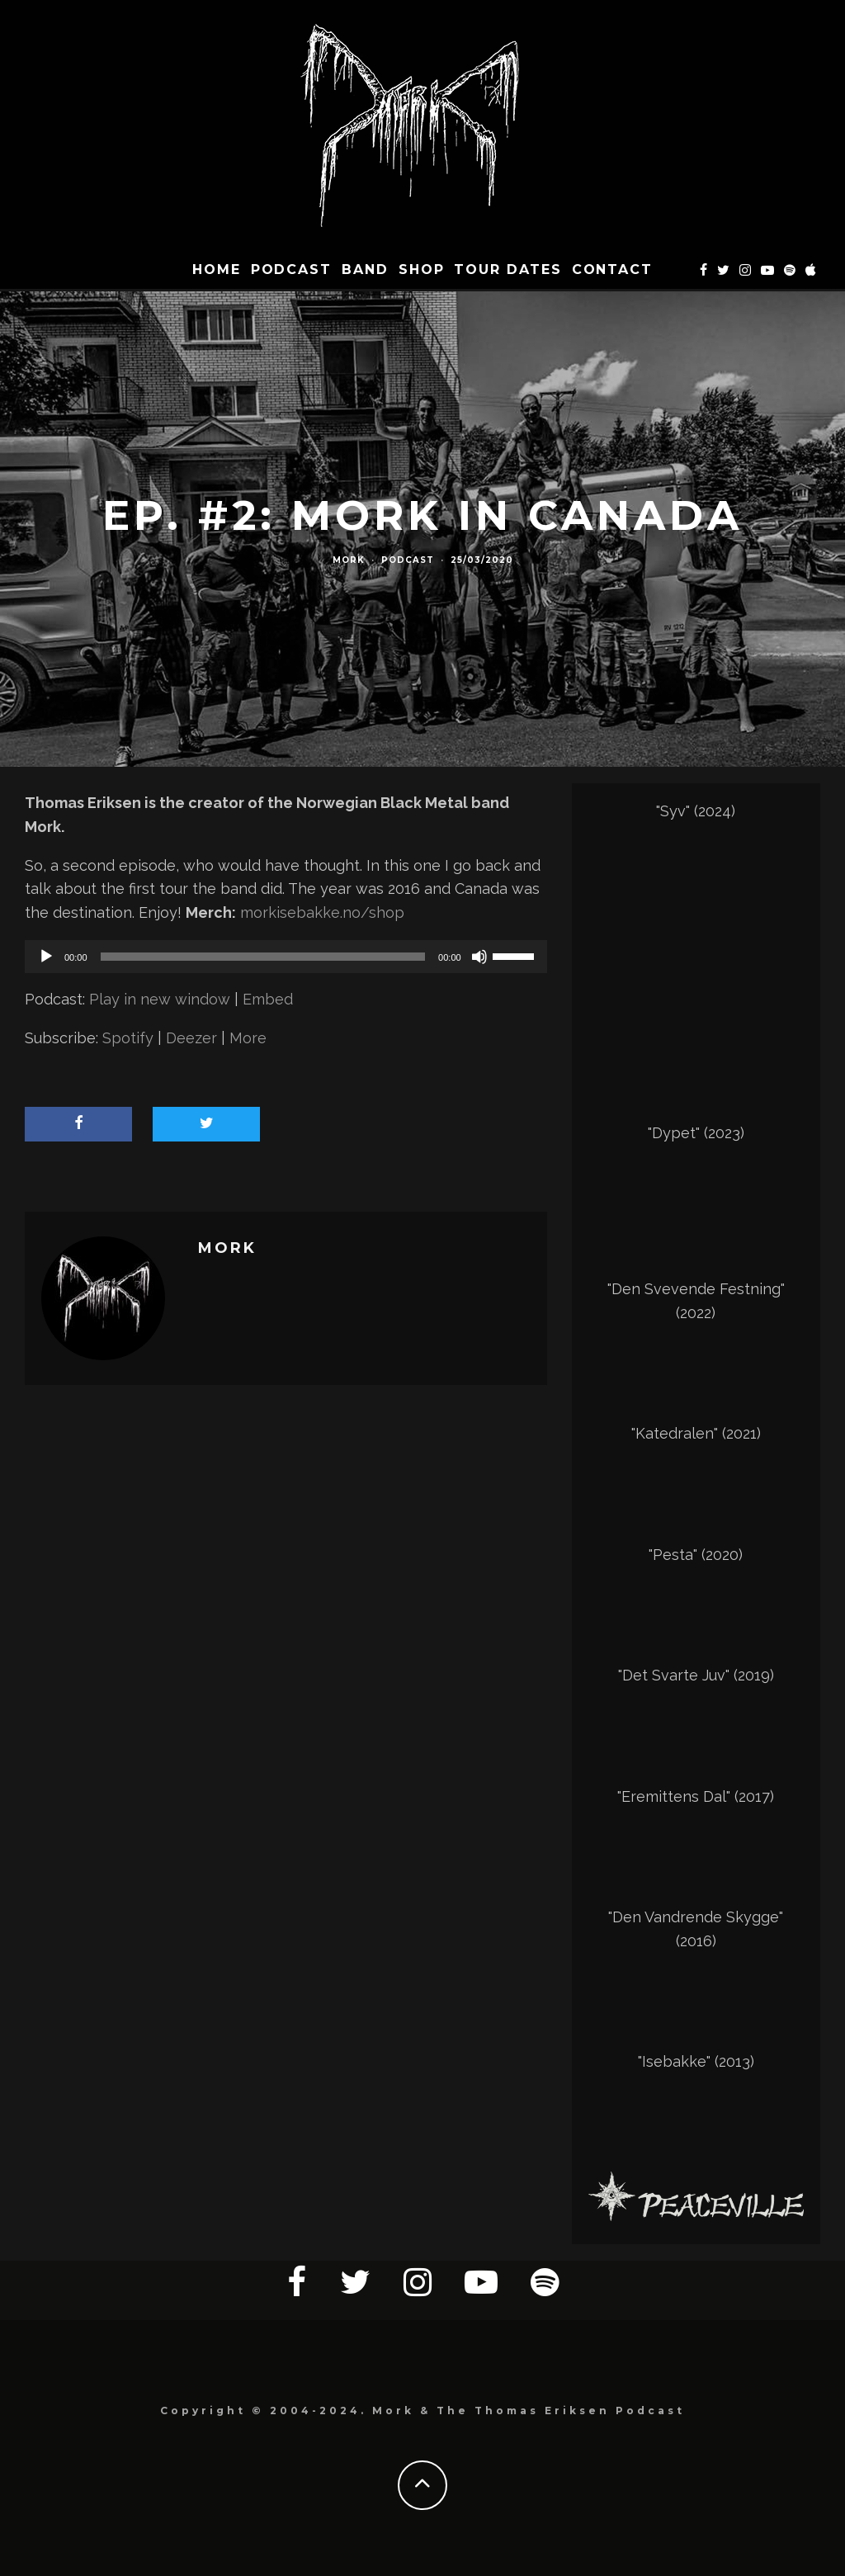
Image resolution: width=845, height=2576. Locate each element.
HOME (216, 269)
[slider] (263, 956)
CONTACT (612, 269)
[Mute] (479, 956)
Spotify (127, 1038)
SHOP (422, 269)
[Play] (46, 956)
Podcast (291, 269)
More (248, 1038)
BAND (365, 269)
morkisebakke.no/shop (322, 912)
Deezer (191, 1038)
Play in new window (159, 999)
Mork (349, 560)
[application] (286, 956)
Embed (268, 999)
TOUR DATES (507, 269)
